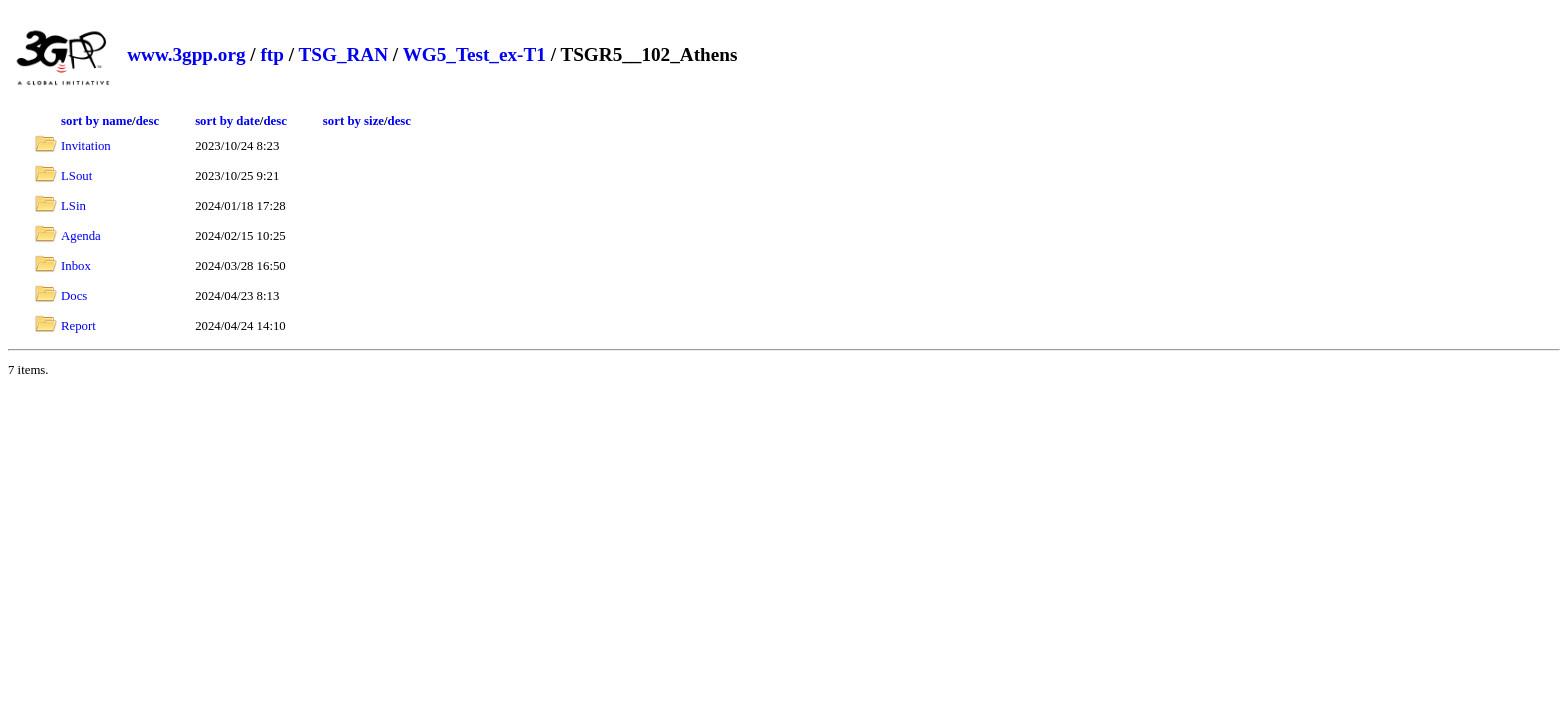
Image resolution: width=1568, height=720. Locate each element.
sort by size (353, 121)
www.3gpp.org (186, 54)
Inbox (76, 266)
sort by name (96, 121)
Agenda (81, 236)
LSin (73, 206)
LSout (76, 176)
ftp (271, 54)
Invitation (86, 146)
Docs (74, 296)
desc (147, 121)
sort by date (227, 121)
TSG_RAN (343, 54)
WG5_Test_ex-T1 (474, 54)
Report (78, 326)
